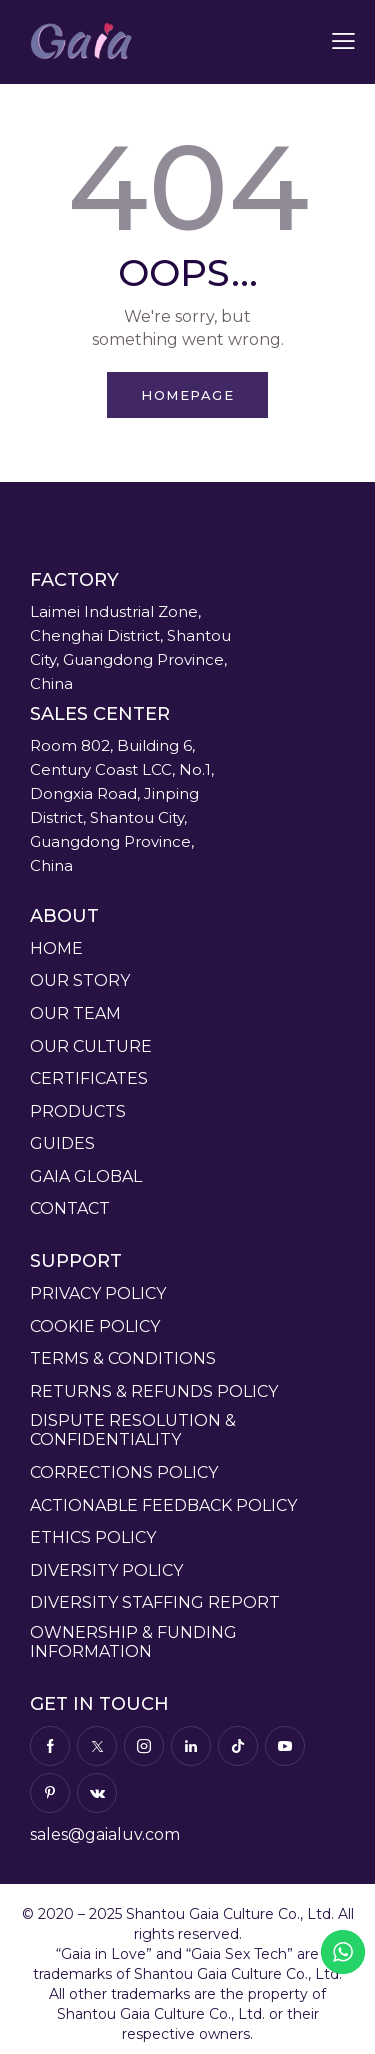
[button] (343, 41)
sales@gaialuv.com (105, 1834)
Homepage (187, 395)
